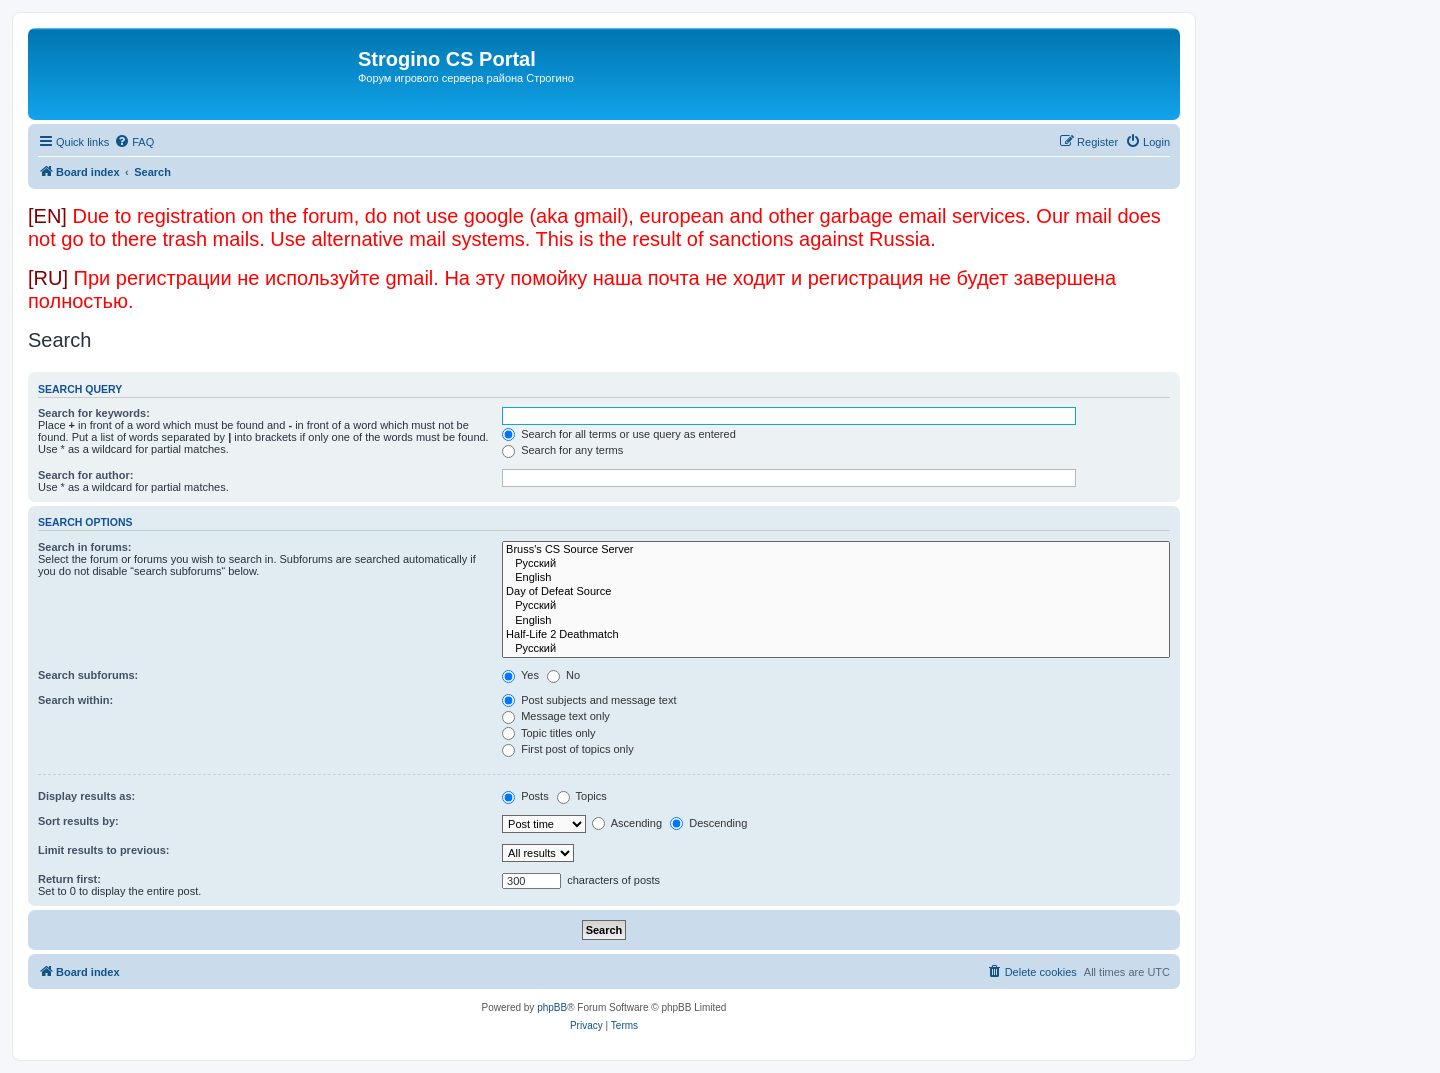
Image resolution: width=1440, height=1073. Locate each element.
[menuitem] (134, 142)
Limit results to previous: (103, 850)
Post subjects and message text (589, 700)
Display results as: (86, 796)
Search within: (75, 700)
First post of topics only (568, 749)
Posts (525, 796)
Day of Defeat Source (836, 592)
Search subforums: (88, 675)
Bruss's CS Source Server (836, 550)
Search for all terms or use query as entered (619, 434)
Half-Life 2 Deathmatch (836, 635)
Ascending (627, 823)
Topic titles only (548, 733)
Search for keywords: (94, 413)
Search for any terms (562, 450)
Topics (582, 796)
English (836, 578)
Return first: (69, 879)
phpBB (552, 1007)
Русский (836, 564)
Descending (708, 823)
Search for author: (85, 475)
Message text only (556, 716)
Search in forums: (85, 547)
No (563, 675)
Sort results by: (78, 821)
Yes (520, 675)
